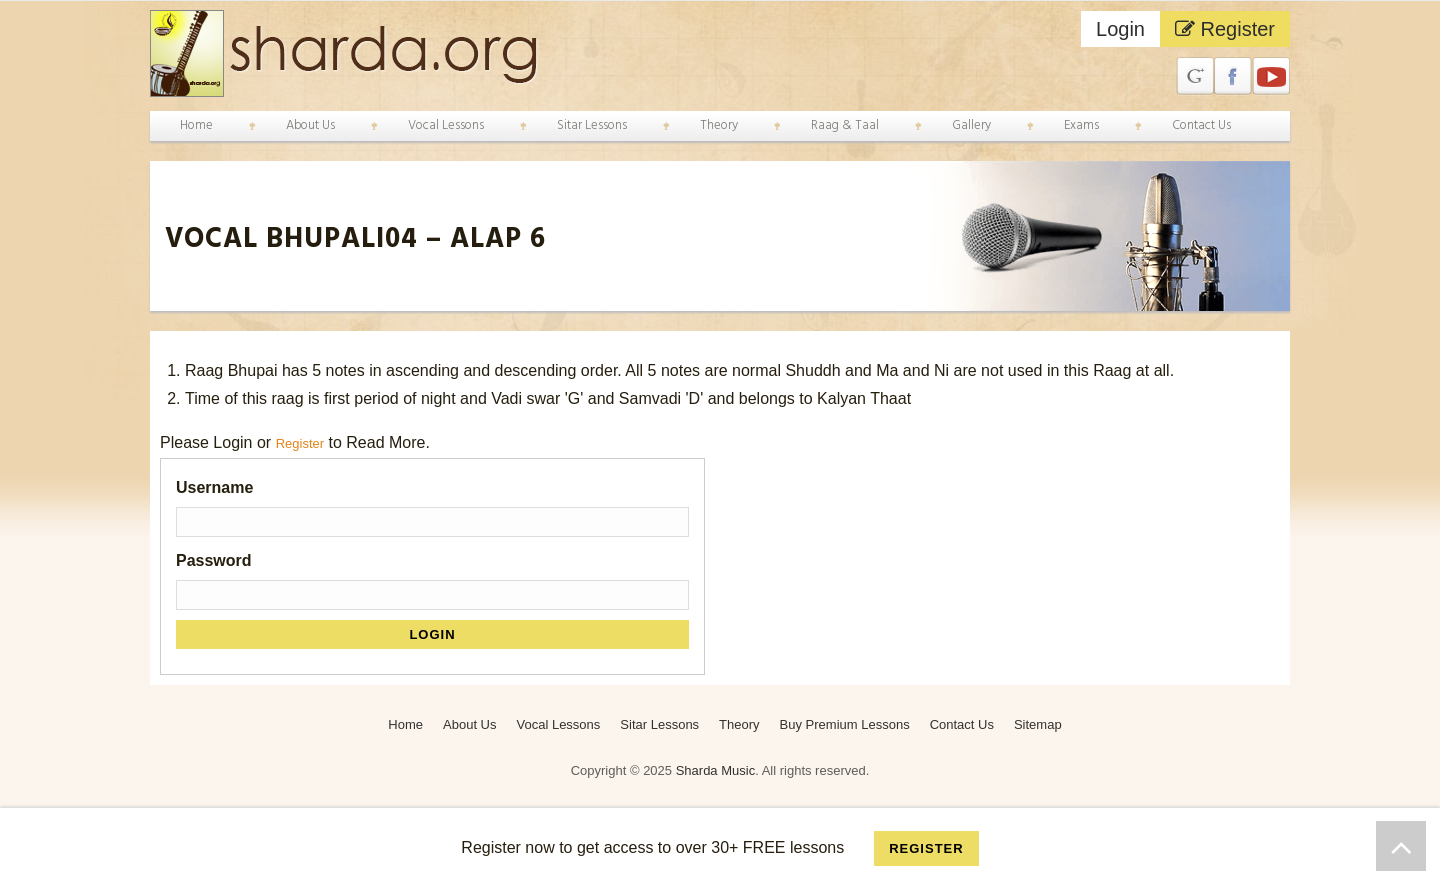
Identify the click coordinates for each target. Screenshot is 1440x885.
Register (1225, 29)
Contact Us (1201, 125)
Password (214, 559)
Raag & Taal (845, 125)
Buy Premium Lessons (845, 723)
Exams (1081, 125)
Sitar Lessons (592, 125)
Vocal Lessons (446, 125)
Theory (719, 125)
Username (214, 486)
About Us (310, 125)
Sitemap (1038, 723)
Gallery (971, 125)
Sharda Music (715, 769)
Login (1120, 29)
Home (196, 125)
